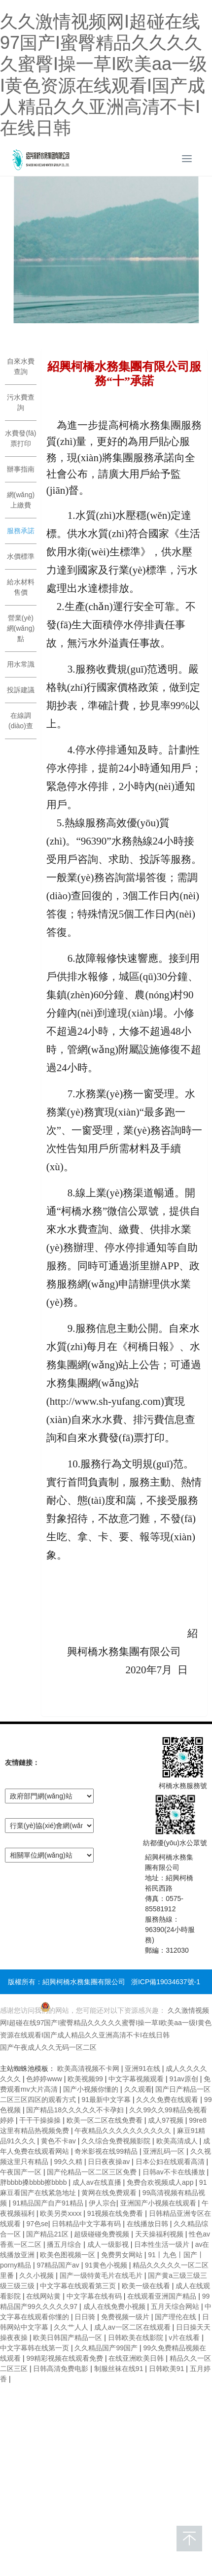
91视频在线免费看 (116, 2213)
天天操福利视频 (160, 2234)
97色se (37, 2224)
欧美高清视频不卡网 (89, 2068)
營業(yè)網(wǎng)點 (21, 628)
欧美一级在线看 (147, 2286)
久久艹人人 (72, 2327)
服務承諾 (21, 531)
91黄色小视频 (107, 2265)
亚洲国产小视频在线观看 (159, 2203)
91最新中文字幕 (106, 2099)
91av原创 (185, 2079)
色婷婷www (45, 2079)
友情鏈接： (22, 1762)
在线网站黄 (44, 2296)
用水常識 (21, 664)
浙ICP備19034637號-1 (165, 1982)
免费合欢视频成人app (161, 2182)
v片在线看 (185, 2337)
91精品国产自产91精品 (48, 2203)
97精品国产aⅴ (58, 2265)
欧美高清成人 (178, 2141)
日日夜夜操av (110, 2162)
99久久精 (69, 2162)
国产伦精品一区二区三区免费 (93, 2172)
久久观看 (138, 2089)
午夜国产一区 (21, 2172)
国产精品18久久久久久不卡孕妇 (75, 2110)
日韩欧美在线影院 (136, 2337)
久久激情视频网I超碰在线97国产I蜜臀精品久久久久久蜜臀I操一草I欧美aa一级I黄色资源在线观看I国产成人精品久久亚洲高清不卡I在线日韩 (106, 2022)
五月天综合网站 (176, 2306)
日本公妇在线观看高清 (171, 2162)
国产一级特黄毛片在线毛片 (102, 2275)
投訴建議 (21, 690)
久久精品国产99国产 (106, 2348)
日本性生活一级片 (162, 2244)
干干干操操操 (41, 2120)
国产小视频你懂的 (91, 2089)
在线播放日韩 (148, 2224)
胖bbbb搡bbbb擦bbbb (34, 2182)
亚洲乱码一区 (164, 2151)
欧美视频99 (86, 2079)
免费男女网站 (122, 2255)
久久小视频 (37, 2275)
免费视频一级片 (126, 2317)
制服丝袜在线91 (119, 2369)
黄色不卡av (59, 2141)
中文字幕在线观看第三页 (79, 2286)
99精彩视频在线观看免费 (65, 2358)
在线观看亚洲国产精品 (162, 2296)
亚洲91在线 (143, 2068)
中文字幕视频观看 (137, 2079)
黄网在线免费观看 (110, 2193)
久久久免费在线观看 (168, 2099)
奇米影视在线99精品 (106, 2151)
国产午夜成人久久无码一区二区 (48, 2047)
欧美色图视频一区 (68, 2255)
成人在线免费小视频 (115, 2306)
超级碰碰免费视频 (102, 2234)
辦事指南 (21, 469)
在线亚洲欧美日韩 (137, 2358)
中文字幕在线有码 (95, 2296)
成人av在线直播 (97, 2182)
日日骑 (85, 2317)
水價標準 (21, 556)
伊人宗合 (102, 2203)
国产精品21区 (48, 2234)
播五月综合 (65, 2244)
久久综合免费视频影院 (116, 2141)
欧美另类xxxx (61, 2213)
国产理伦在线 (176, 2317)
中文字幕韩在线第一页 (35, 2348)
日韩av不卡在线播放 (174, 2172)
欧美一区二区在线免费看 (105, 2120)
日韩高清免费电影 (61, 2369)
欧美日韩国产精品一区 (68, 2337)
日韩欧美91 (167, 2369)
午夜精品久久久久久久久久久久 (123, 2131)
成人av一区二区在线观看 (133, 2327)
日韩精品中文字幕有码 (87, 2224)
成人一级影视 (109, 2244)
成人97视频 (166, 2120)
